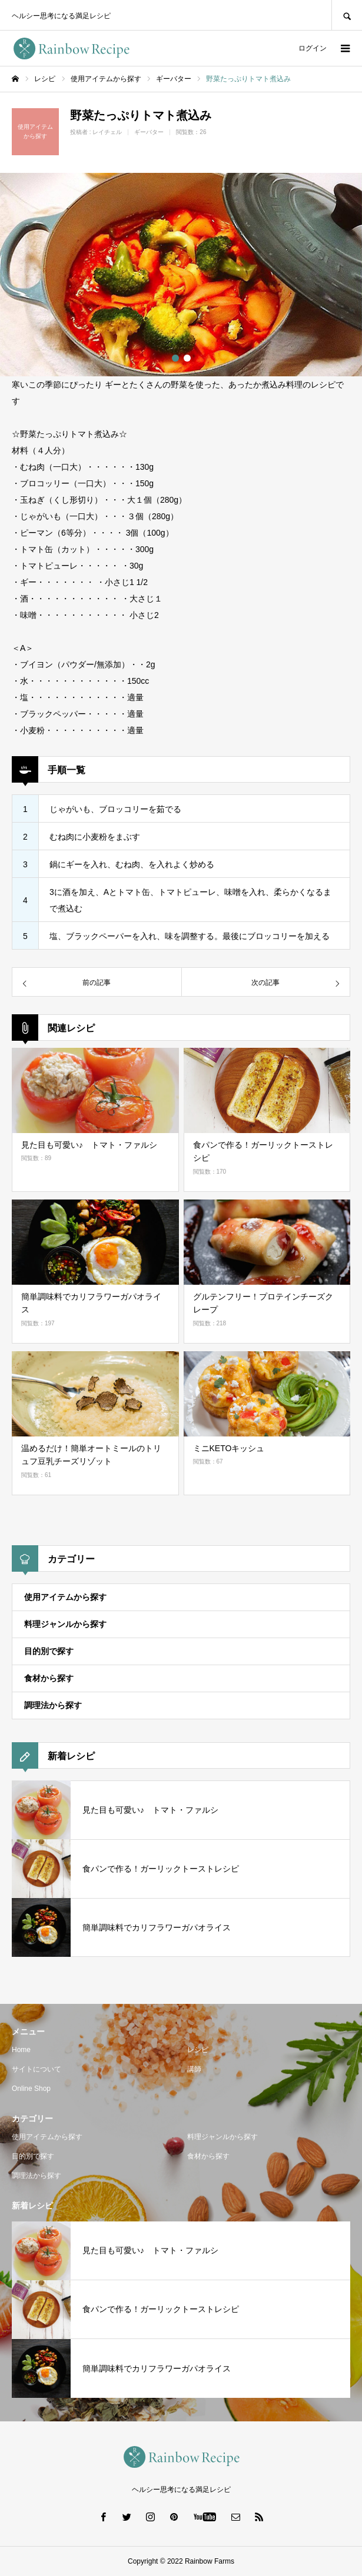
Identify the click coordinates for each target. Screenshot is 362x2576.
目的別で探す (49, 1651)
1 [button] (175, 358)
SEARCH (346, 15)
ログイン (312, 48)
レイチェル (107, 132)
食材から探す (49, 1678)
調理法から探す (53, 1705)
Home (21, 2050)
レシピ (197, 2050)
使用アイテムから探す (65, 1597)
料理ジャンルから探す (65, 1624)
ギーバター (149, 132)
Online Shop (31, 2088)
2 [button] (187, 358)
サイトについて (36, 2069)
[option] (181, 274)
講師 (194, 2069)
